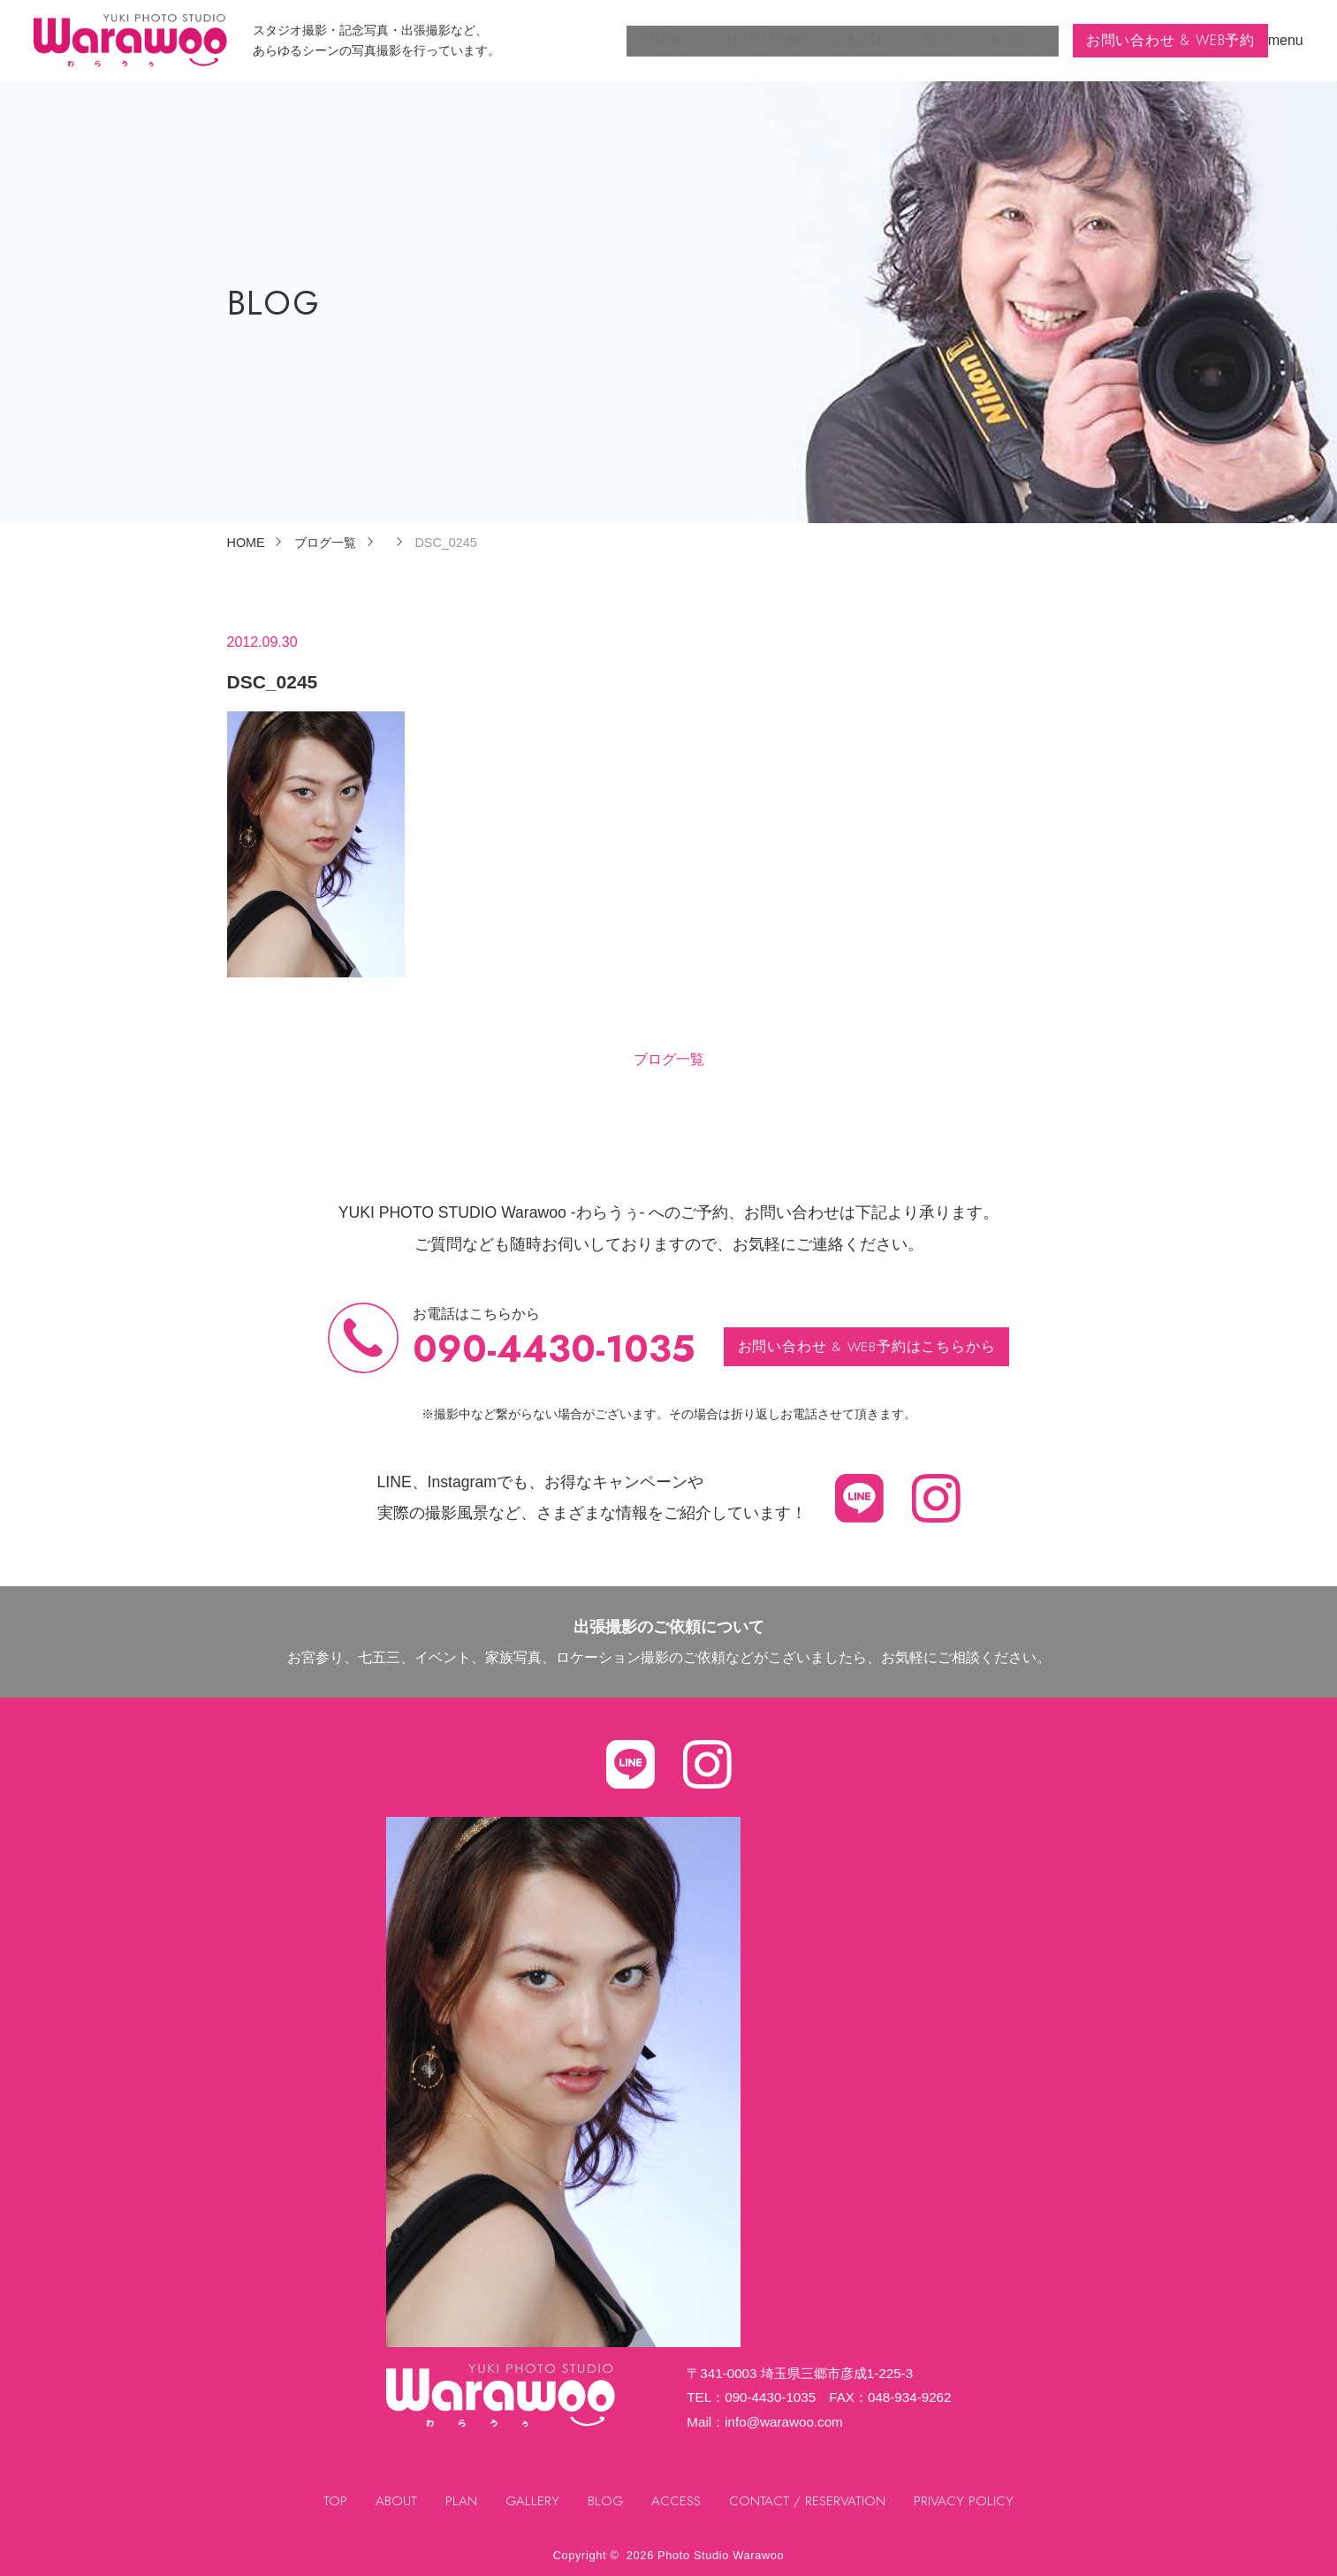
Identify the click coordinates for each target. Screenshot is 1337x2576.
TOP (332, 2501)
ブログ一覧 (669, 1059)
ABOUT (393, 2501)
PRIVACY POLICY (967, 2501)
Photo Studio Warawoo (720, 2555)
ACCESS (995, 39)
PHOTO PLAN (721, 39)
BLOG (915, 39)
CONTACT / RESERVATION (809, 2501)
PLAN (458, 2501)
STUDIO (617, 39)
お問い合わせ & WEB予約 (1161, 39)
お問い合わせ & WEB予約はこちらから (866, 1346)
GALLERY (831, 39)
